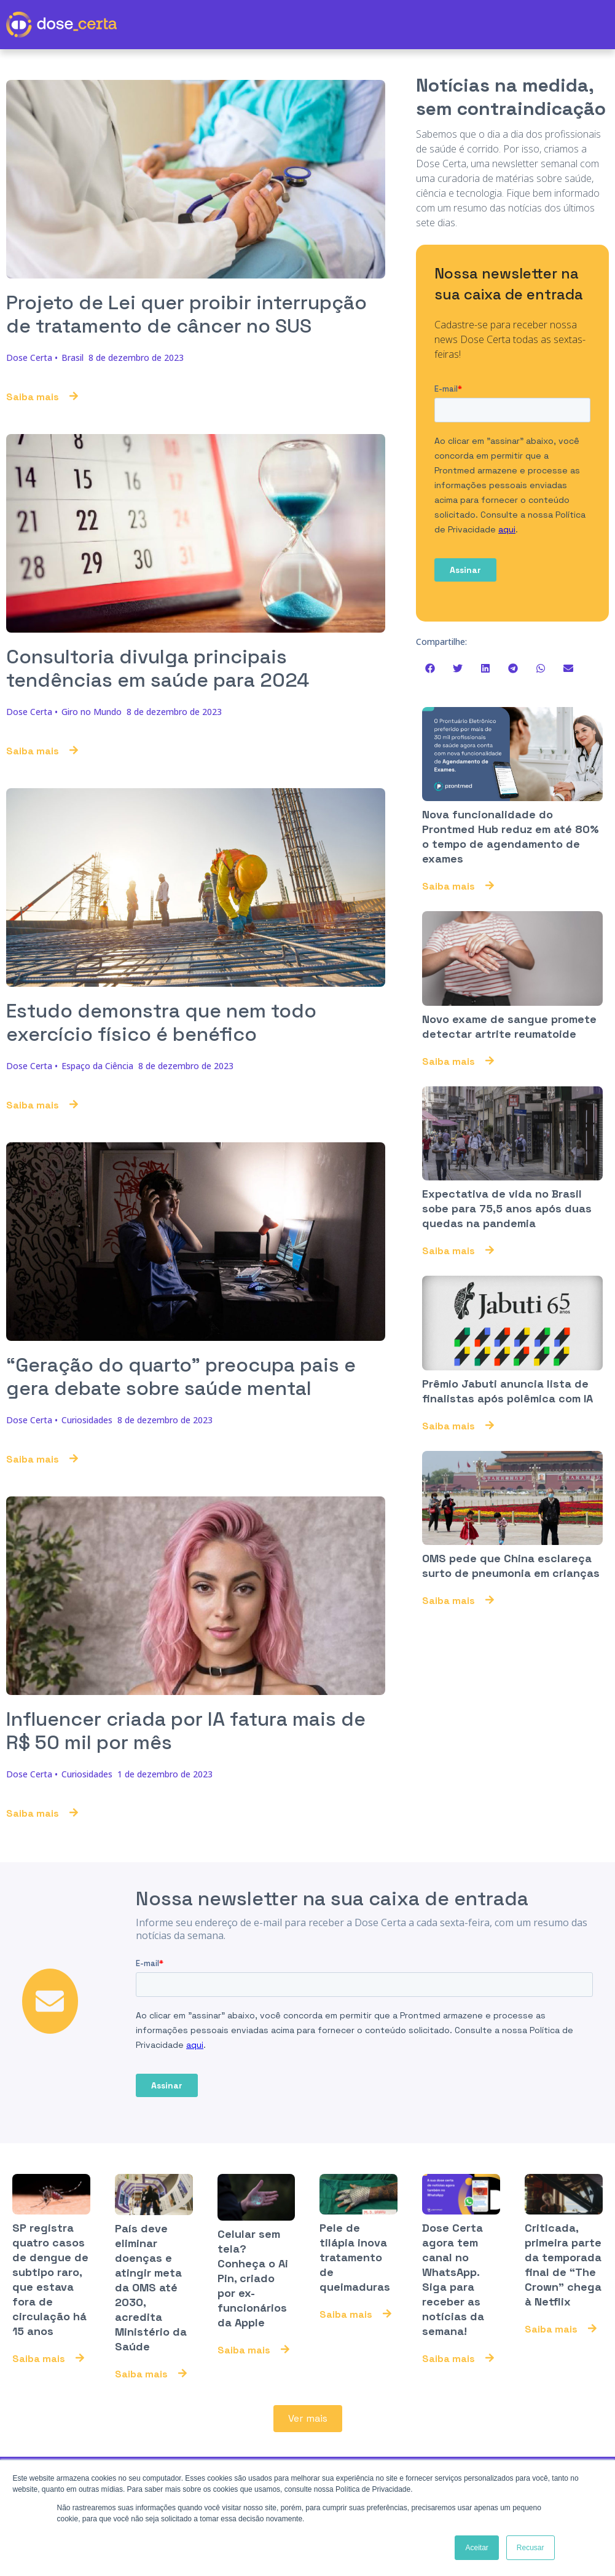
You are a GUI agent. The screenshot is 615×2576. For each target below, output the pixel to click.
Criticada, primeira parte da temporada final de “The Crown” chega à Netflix (563, 2265)
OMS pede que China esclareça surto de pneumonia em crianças (511, 1566)
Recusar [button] (530, 2547)
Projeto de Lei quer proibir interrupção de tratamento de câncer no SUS (186, 314)
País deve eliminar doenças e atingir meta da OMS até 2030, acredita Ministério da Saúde (151, 2288)
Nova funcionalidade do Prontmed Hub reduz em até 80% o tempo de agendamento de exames (510, 836)
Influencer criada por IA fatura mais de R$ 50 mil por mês (186, 1731)
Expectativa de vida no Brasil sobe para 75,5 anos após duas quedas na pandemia (507, 1209)
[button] (430, 668)
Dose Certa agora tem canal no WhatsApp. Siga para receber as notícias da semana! (453, 2280)
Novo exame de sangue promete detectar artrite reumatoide (509, 1026)
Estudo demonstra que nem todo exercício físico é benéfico (161, 1022)
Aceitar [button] (476, 2547)
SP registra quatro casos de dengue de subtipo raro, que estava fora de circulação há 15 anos (50, 2280)
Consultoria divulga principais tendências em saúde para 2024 (157, 668)
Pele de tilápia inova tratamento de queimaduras (354, 2257)
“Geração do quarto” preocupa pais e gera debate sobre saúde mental (181, 1377)
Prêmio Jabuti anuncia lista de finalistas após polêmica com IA (507, 1391)
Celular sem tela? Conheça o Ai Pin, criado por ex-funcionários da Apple (252, 2278)
